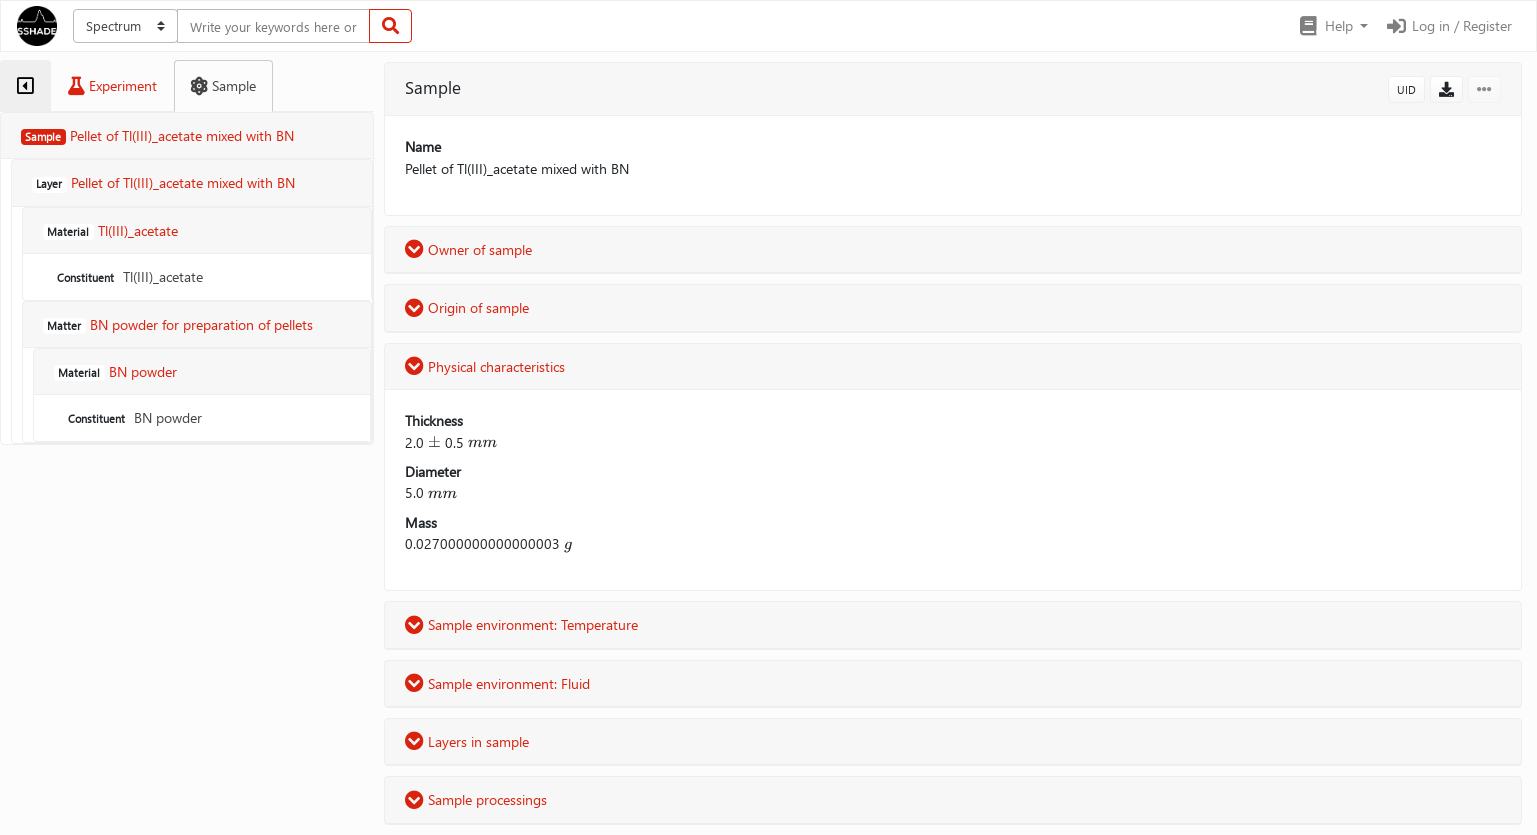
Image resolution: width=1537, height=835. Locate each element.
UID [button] (1406, 89)
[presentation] (434, 442)
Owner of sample (468, 249)
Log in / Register (1448, 25)
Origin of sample (467, 307)
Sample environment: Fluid (497, 683)
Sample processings (476, 799)
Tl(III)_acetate (128, 276)
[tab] (25, 86)
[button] (1332, 26)
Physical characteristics (485, 366)
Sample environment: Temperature (521, 624)
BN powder (133, 417)
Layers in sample (467, 741)
